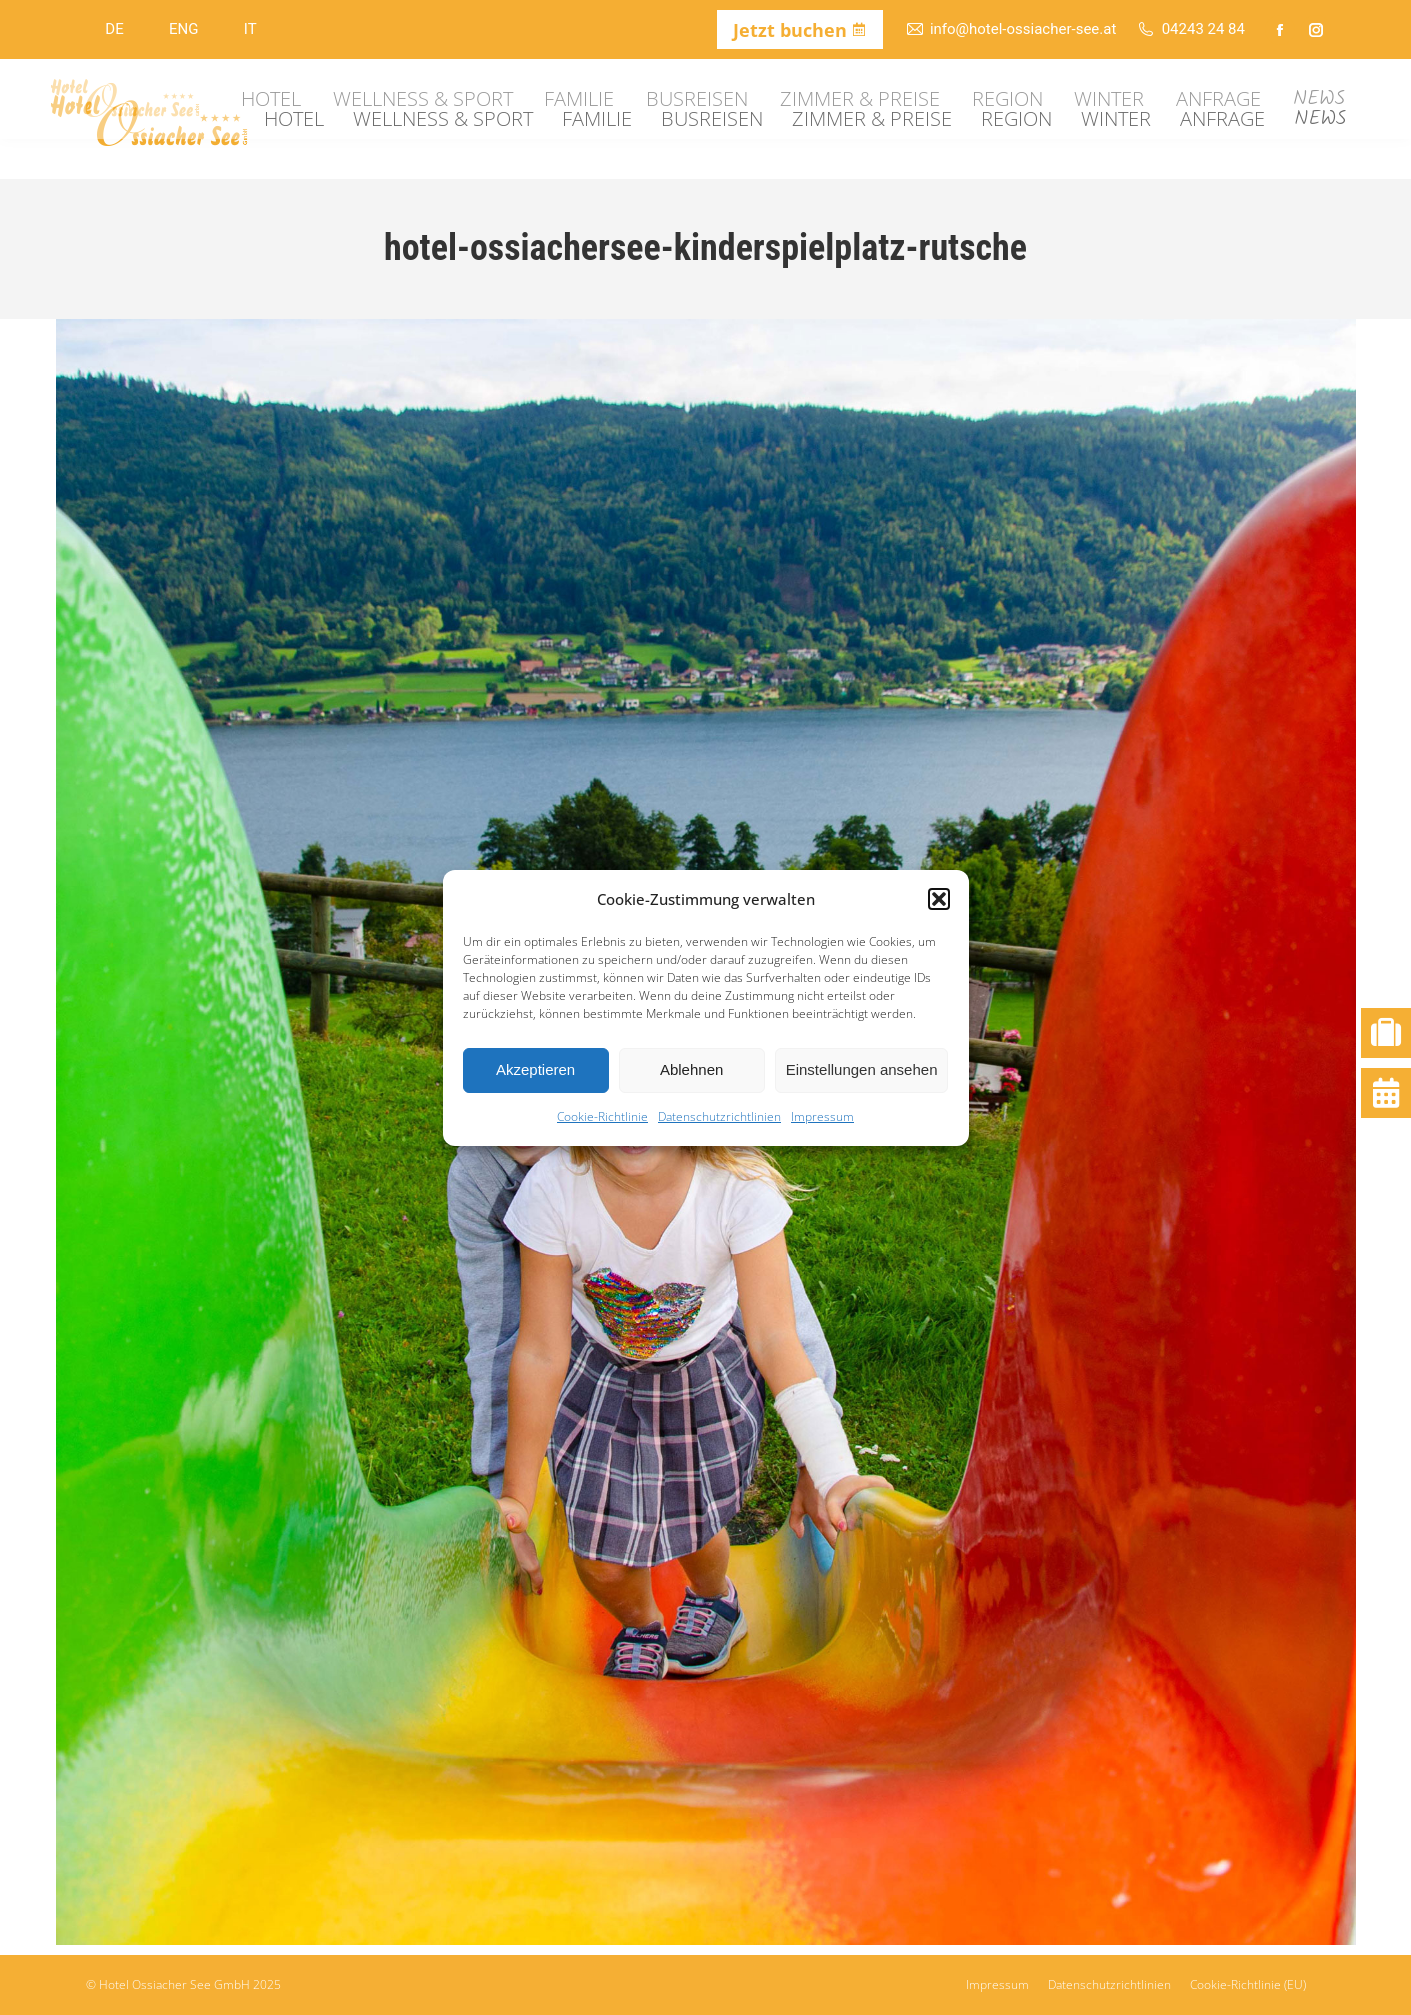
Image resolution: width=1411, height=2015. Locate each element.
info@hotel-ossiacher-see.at (1011, 29)
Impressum (822, 1116)
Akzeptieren (535, 1069)
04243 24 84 (1190, 29)
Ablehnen (691, 1069)
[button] (939, 899)
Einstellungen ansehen (862, 1069)
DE (114, 29)
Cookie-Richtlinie (602, 1116)
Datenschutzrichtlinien (719, 1116)
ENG (183, 29)
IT (250, 29)
